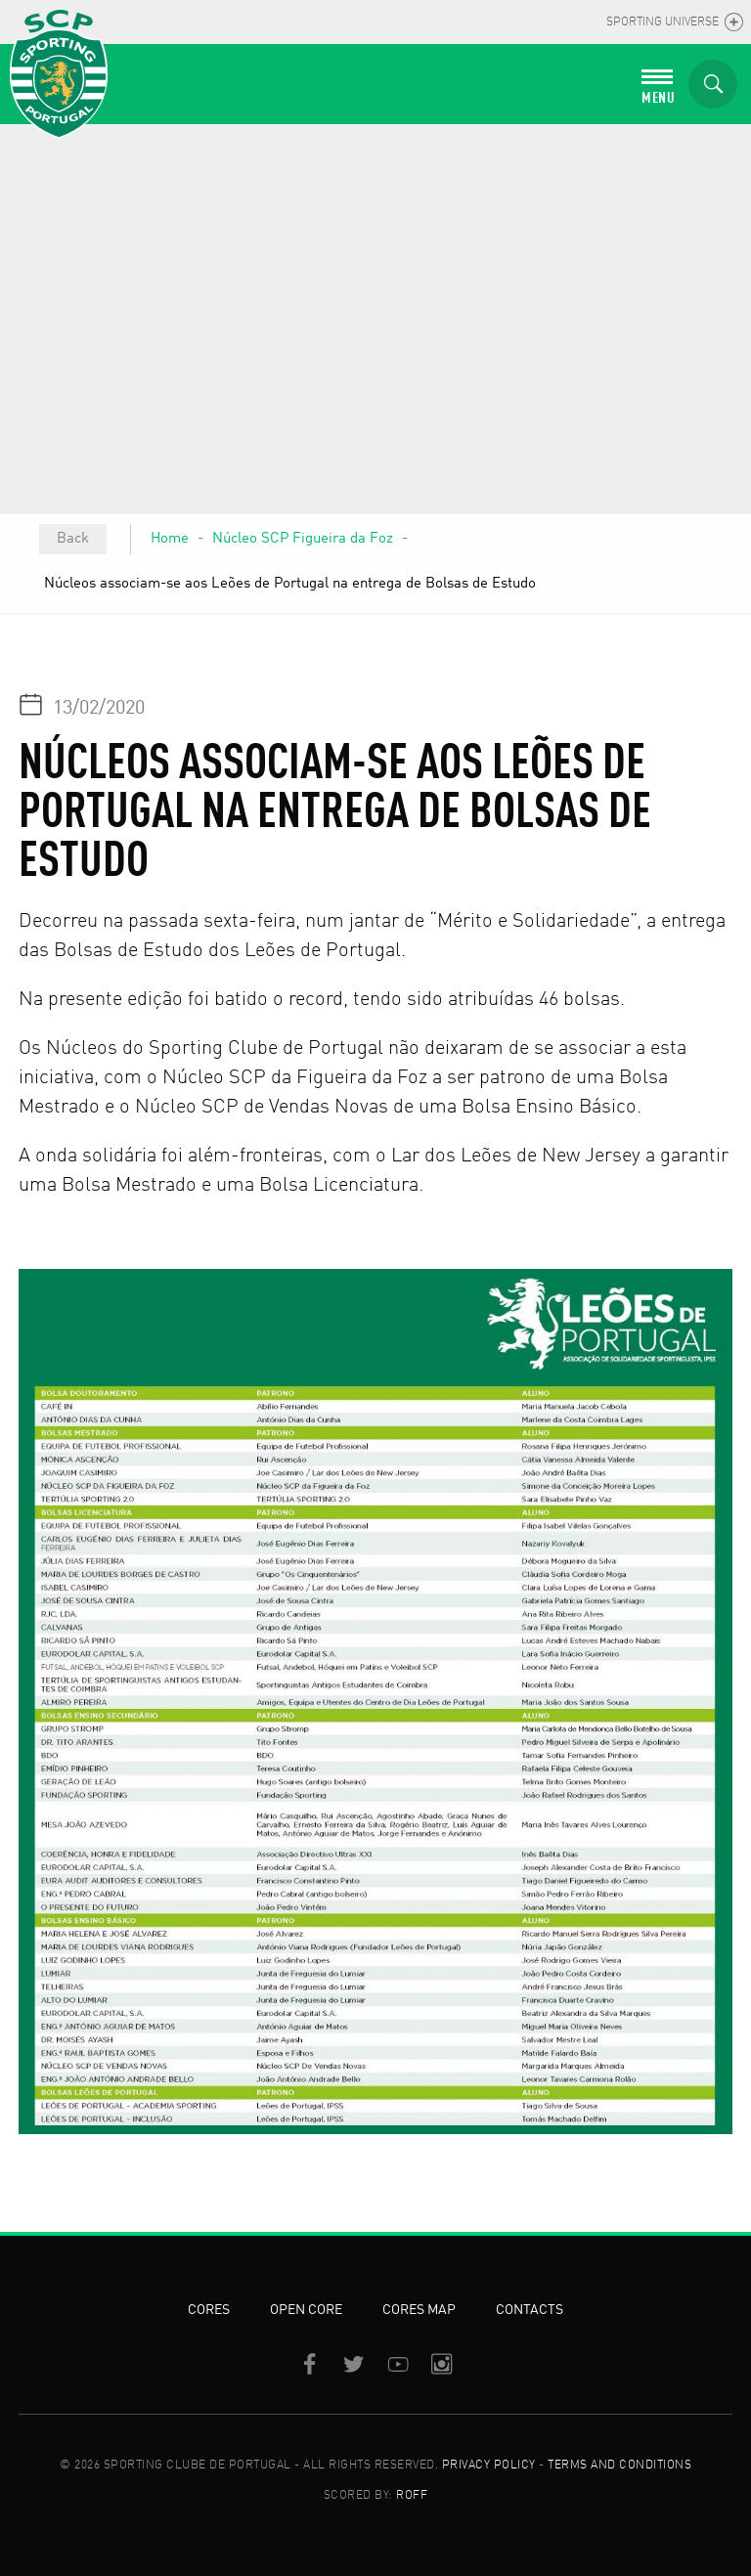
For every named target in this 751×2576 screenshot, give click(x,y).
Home (170, 539)
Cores (209, 2310)
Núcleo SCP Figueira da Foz (302, 539)
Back (73, 539)
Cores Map (419, 2310)
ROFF (411, 2496)
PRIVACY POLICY (489, 2465)
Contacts (529, 2310)
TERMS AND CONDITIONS (619, 2465)
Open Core (306, 2310)
